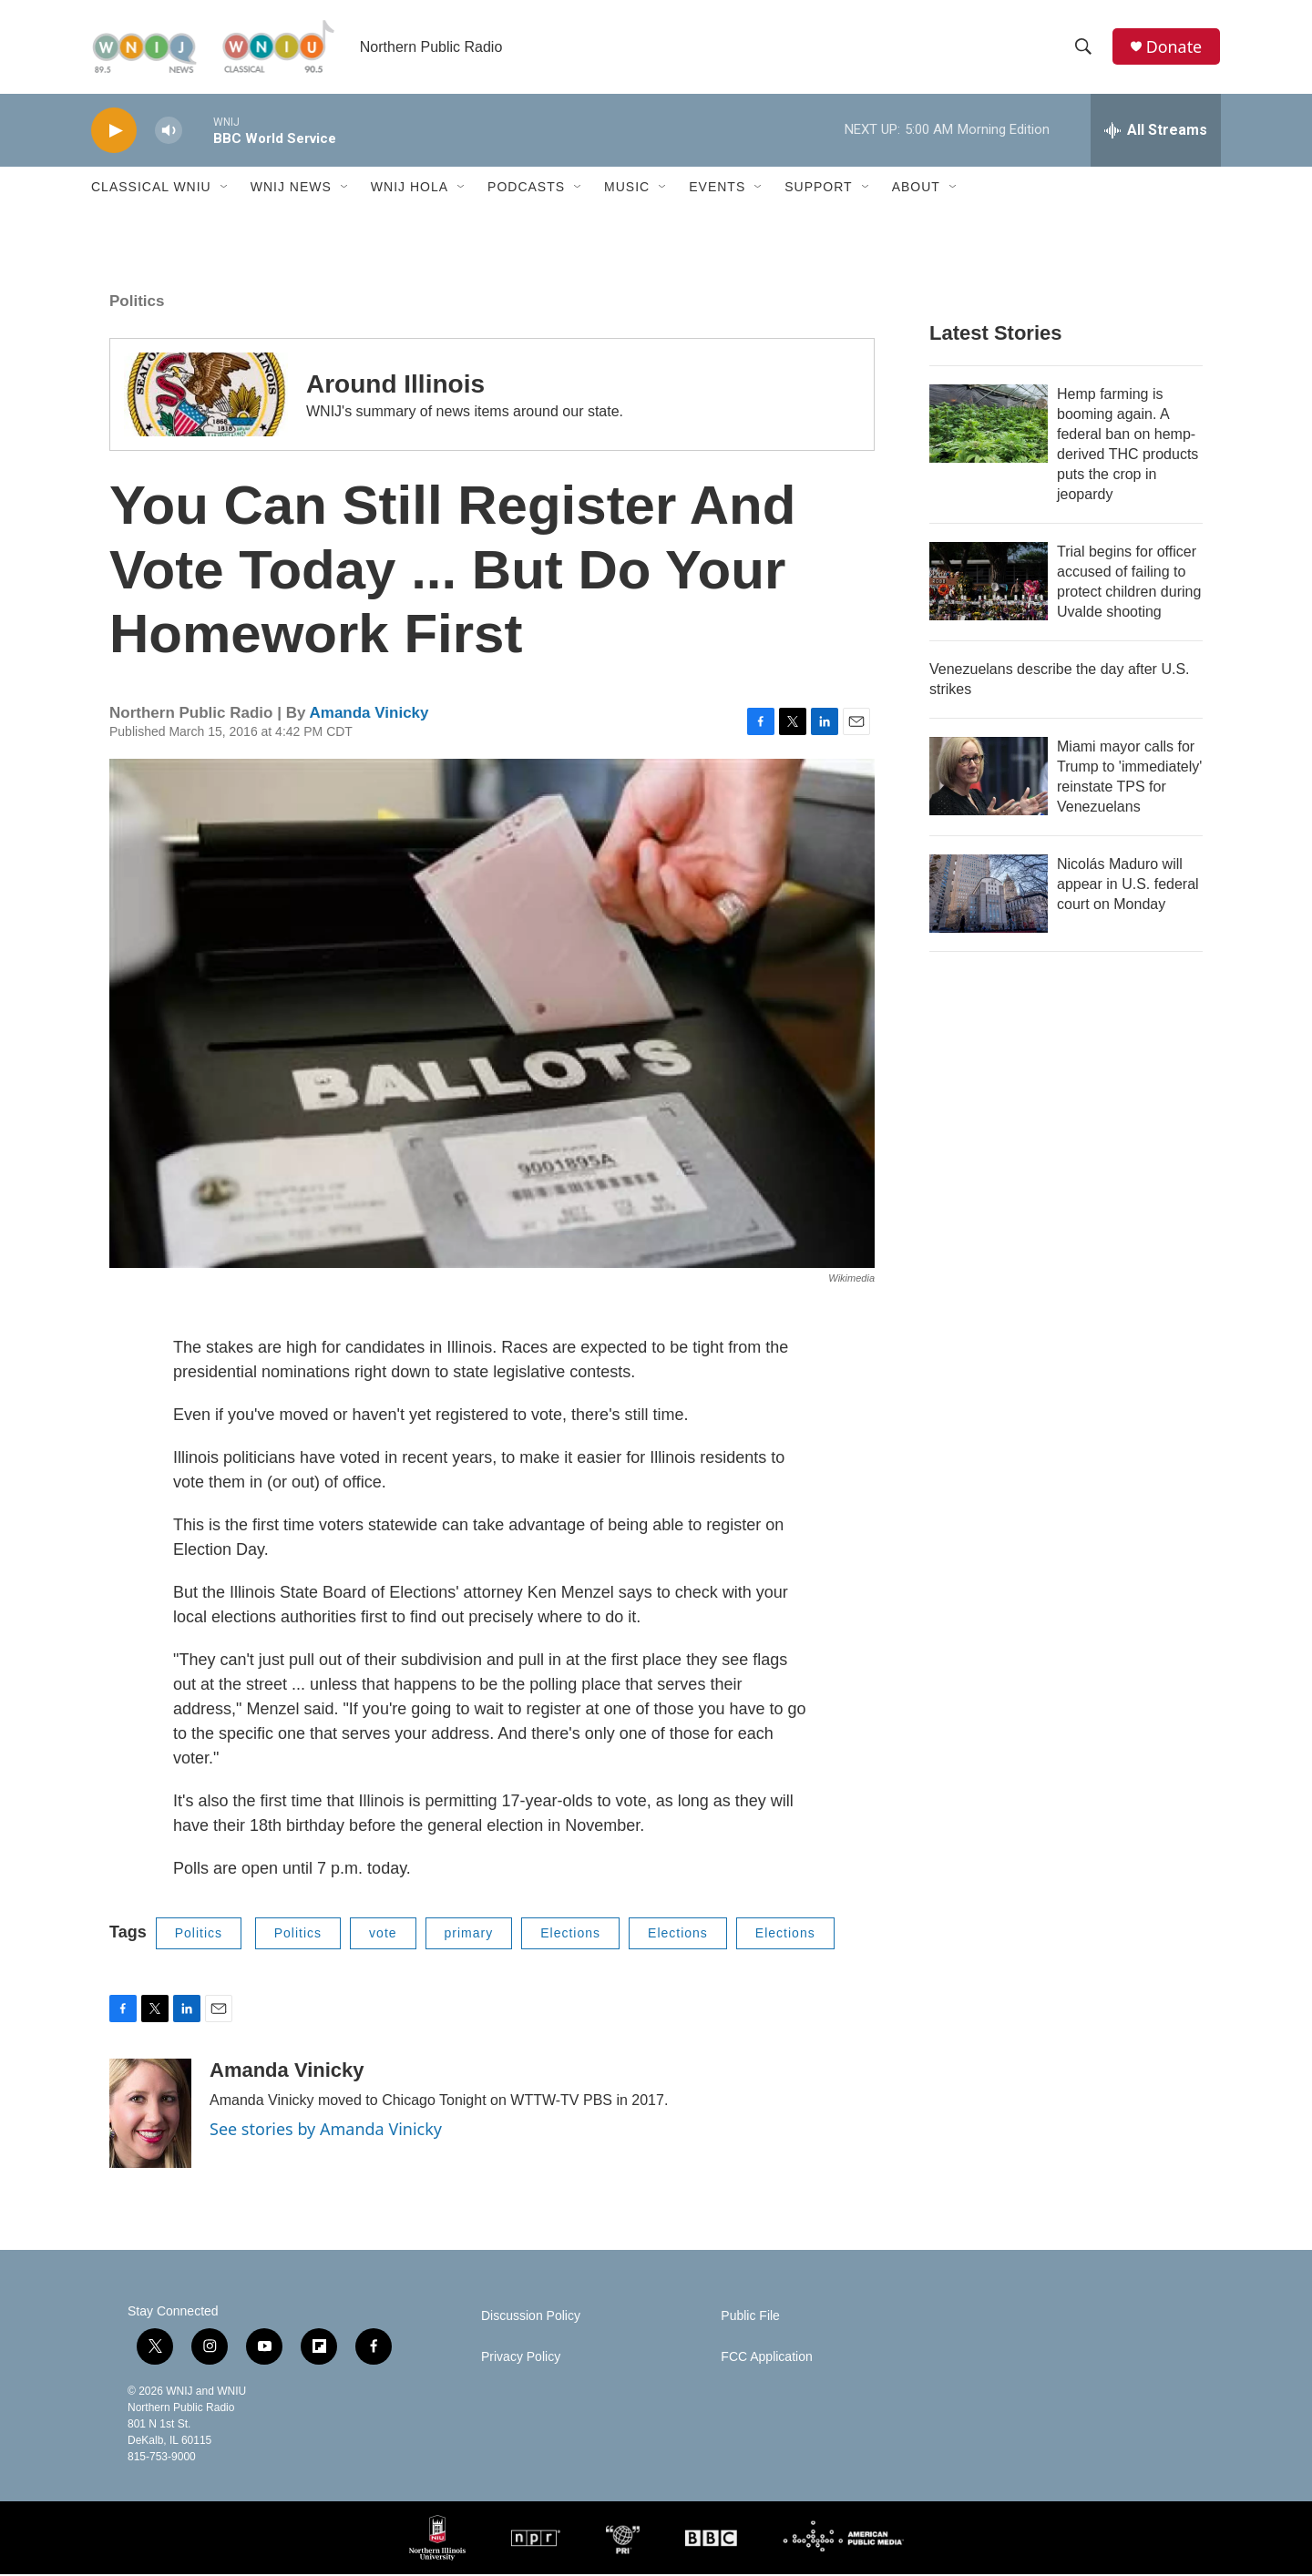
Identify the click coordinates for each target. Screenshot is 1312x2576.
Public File (750, 2318)
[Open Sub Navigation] (225, 189)
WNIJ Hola (409, 189)
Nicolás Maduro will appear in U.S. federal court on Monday (1128, 886)
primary (469, 1934)
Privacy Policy (520, 2359)
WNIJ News (291, 189)
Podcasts (526, 189)
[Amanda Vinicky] (150, 2115)
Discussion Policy (530, 2318)
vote (382, 1934)
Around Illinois (395, 386)
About (916, 189)
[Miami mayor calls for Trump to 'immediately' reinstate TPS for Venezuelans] (988, 778)
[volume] (168, 132)
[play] (113, 132)
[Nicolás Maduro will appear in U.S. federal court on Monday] (988, 895)
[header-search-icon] (1083, 48)
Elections (570, 1934)
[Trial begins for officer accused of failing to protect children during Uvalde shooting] (988, 583)
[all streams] (1156, 132)
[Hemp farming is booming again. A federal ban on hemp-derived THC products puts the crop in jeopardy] (988, 425)
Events (717, 189)
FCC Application (766, 2359)
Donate (1174, 47)
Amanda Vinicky (368, 714)
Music (627, 189)
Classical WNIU (151, 189)
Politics (136, 303)
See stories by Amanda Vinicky (326, 2131)
